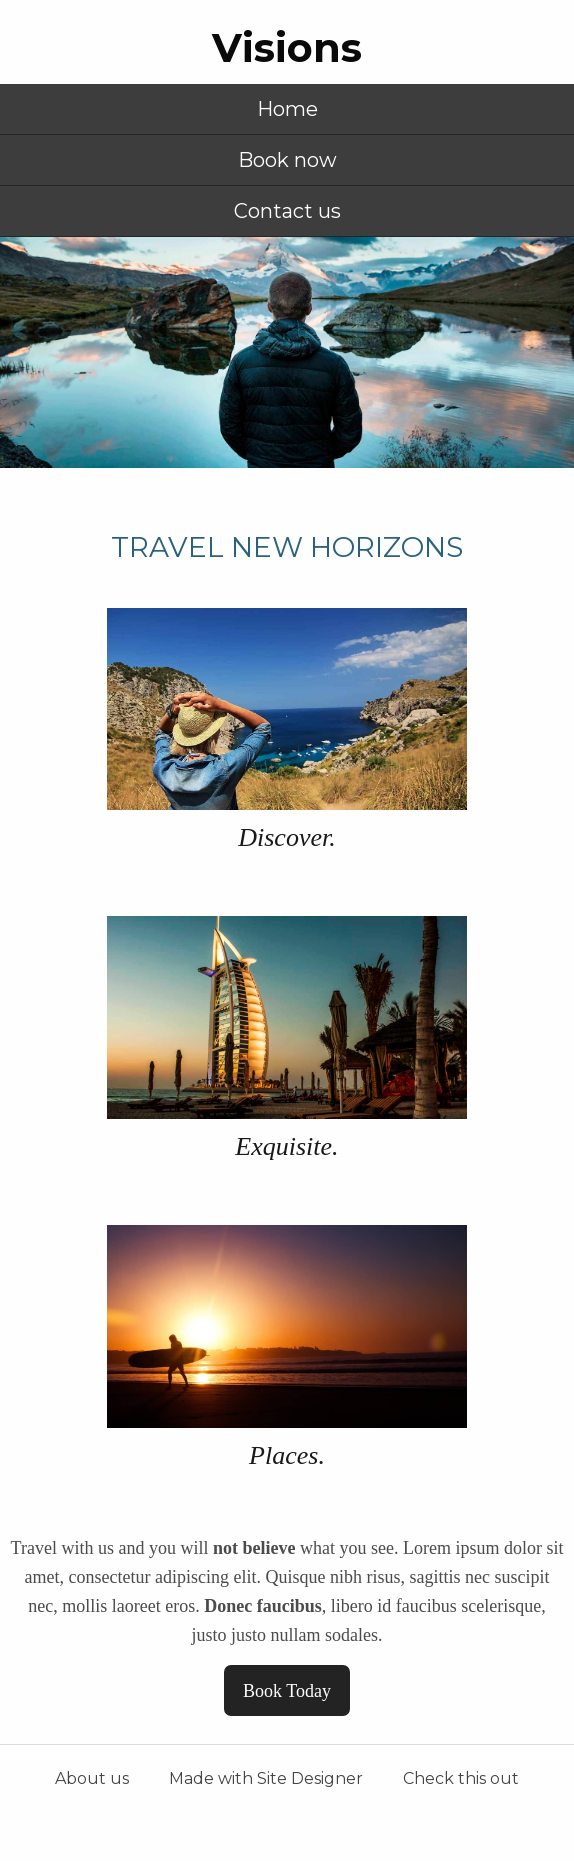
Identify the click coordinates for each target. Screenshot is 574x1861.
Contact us (287, 211)
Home (287, 109)
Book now (287, 160)
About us (92, 1778)
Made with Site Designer (266, 1778)
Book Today (287, 1691)
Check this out (461, 1778)
